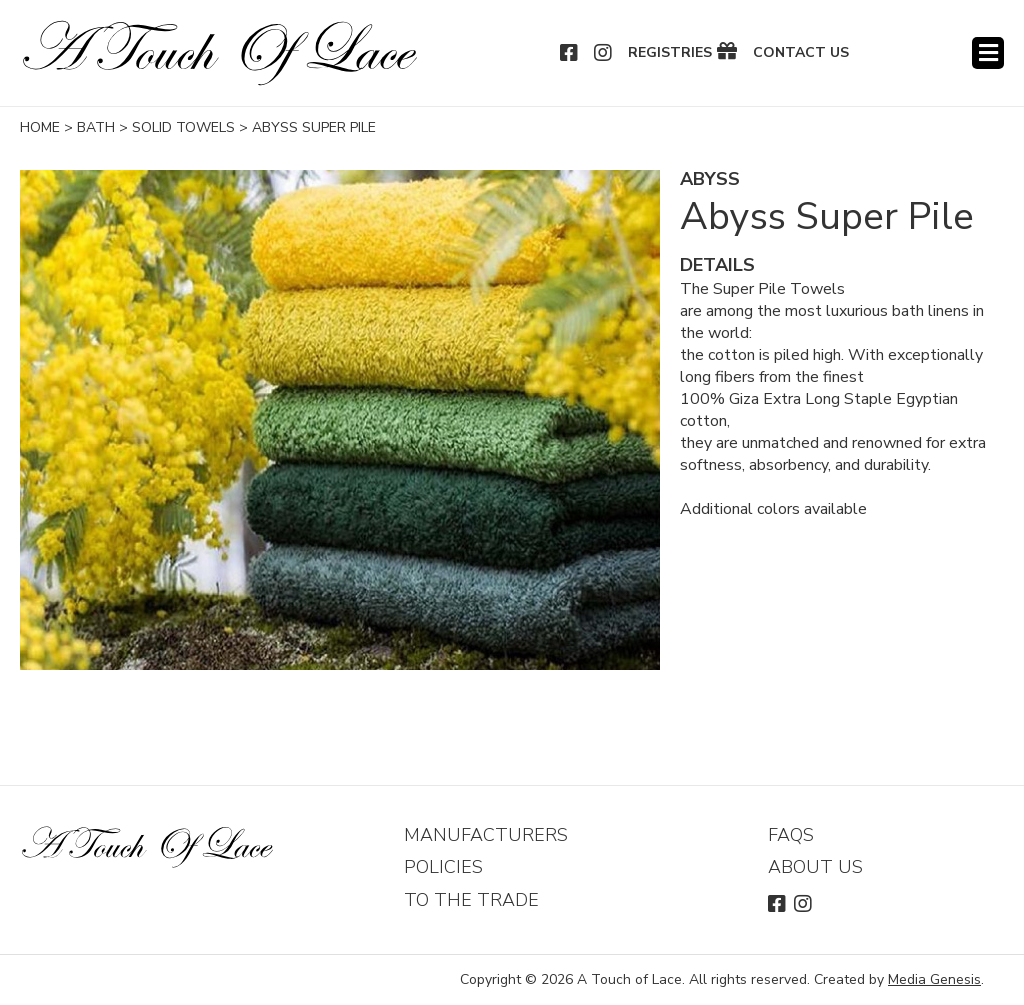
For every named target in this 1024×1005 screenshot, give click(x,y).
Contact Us (801, 53)
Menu (988, 53)
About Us (815, 867)
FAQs (791, 835)
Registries (670, 53)
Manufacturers (486, 835)
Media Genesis (934, 979)
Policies (443, 867)
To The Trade (471, 900)
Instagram (604, 53)
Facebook (570, 53)
